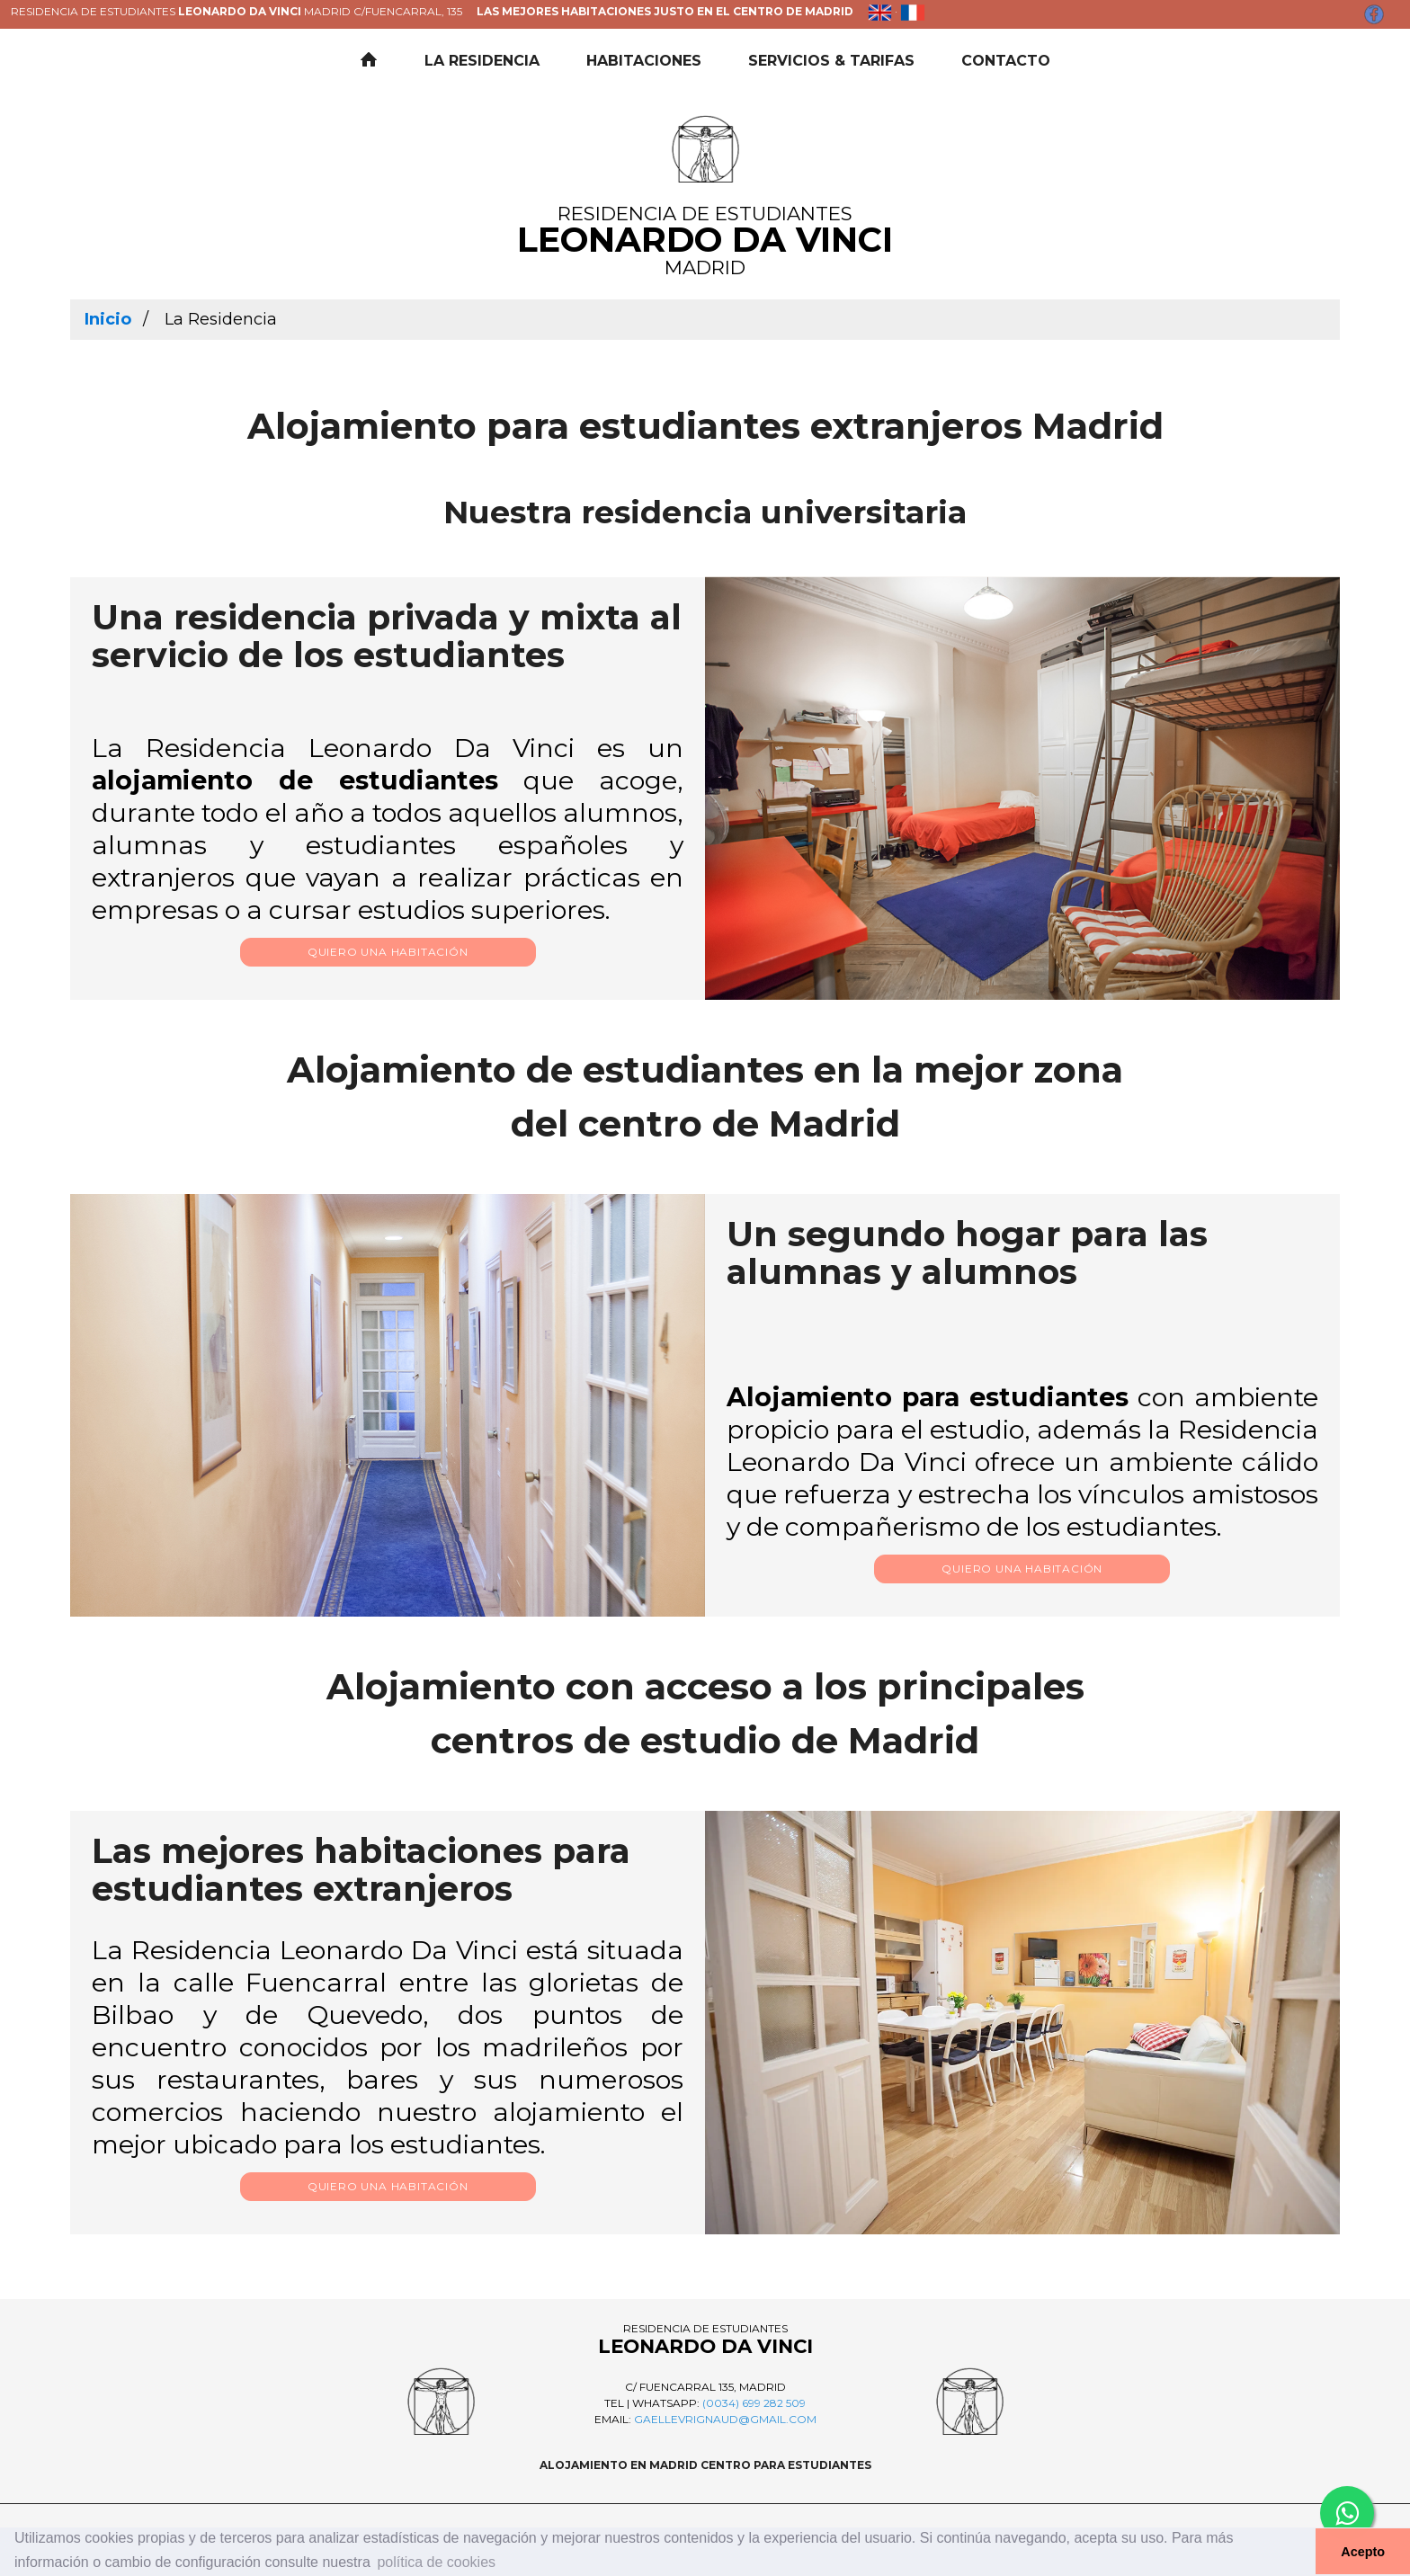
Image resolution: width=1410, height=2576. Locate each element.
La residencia (482, 60)
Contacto (1005, 60)
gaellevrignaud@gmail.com (725, 2419)
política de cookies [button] (436, 2562)
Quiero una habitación (388, 951)
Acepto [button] (1363, 2552)
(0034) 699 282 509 (754, 2403)
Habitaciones (643, 60)
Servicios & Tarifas (831, 60)
